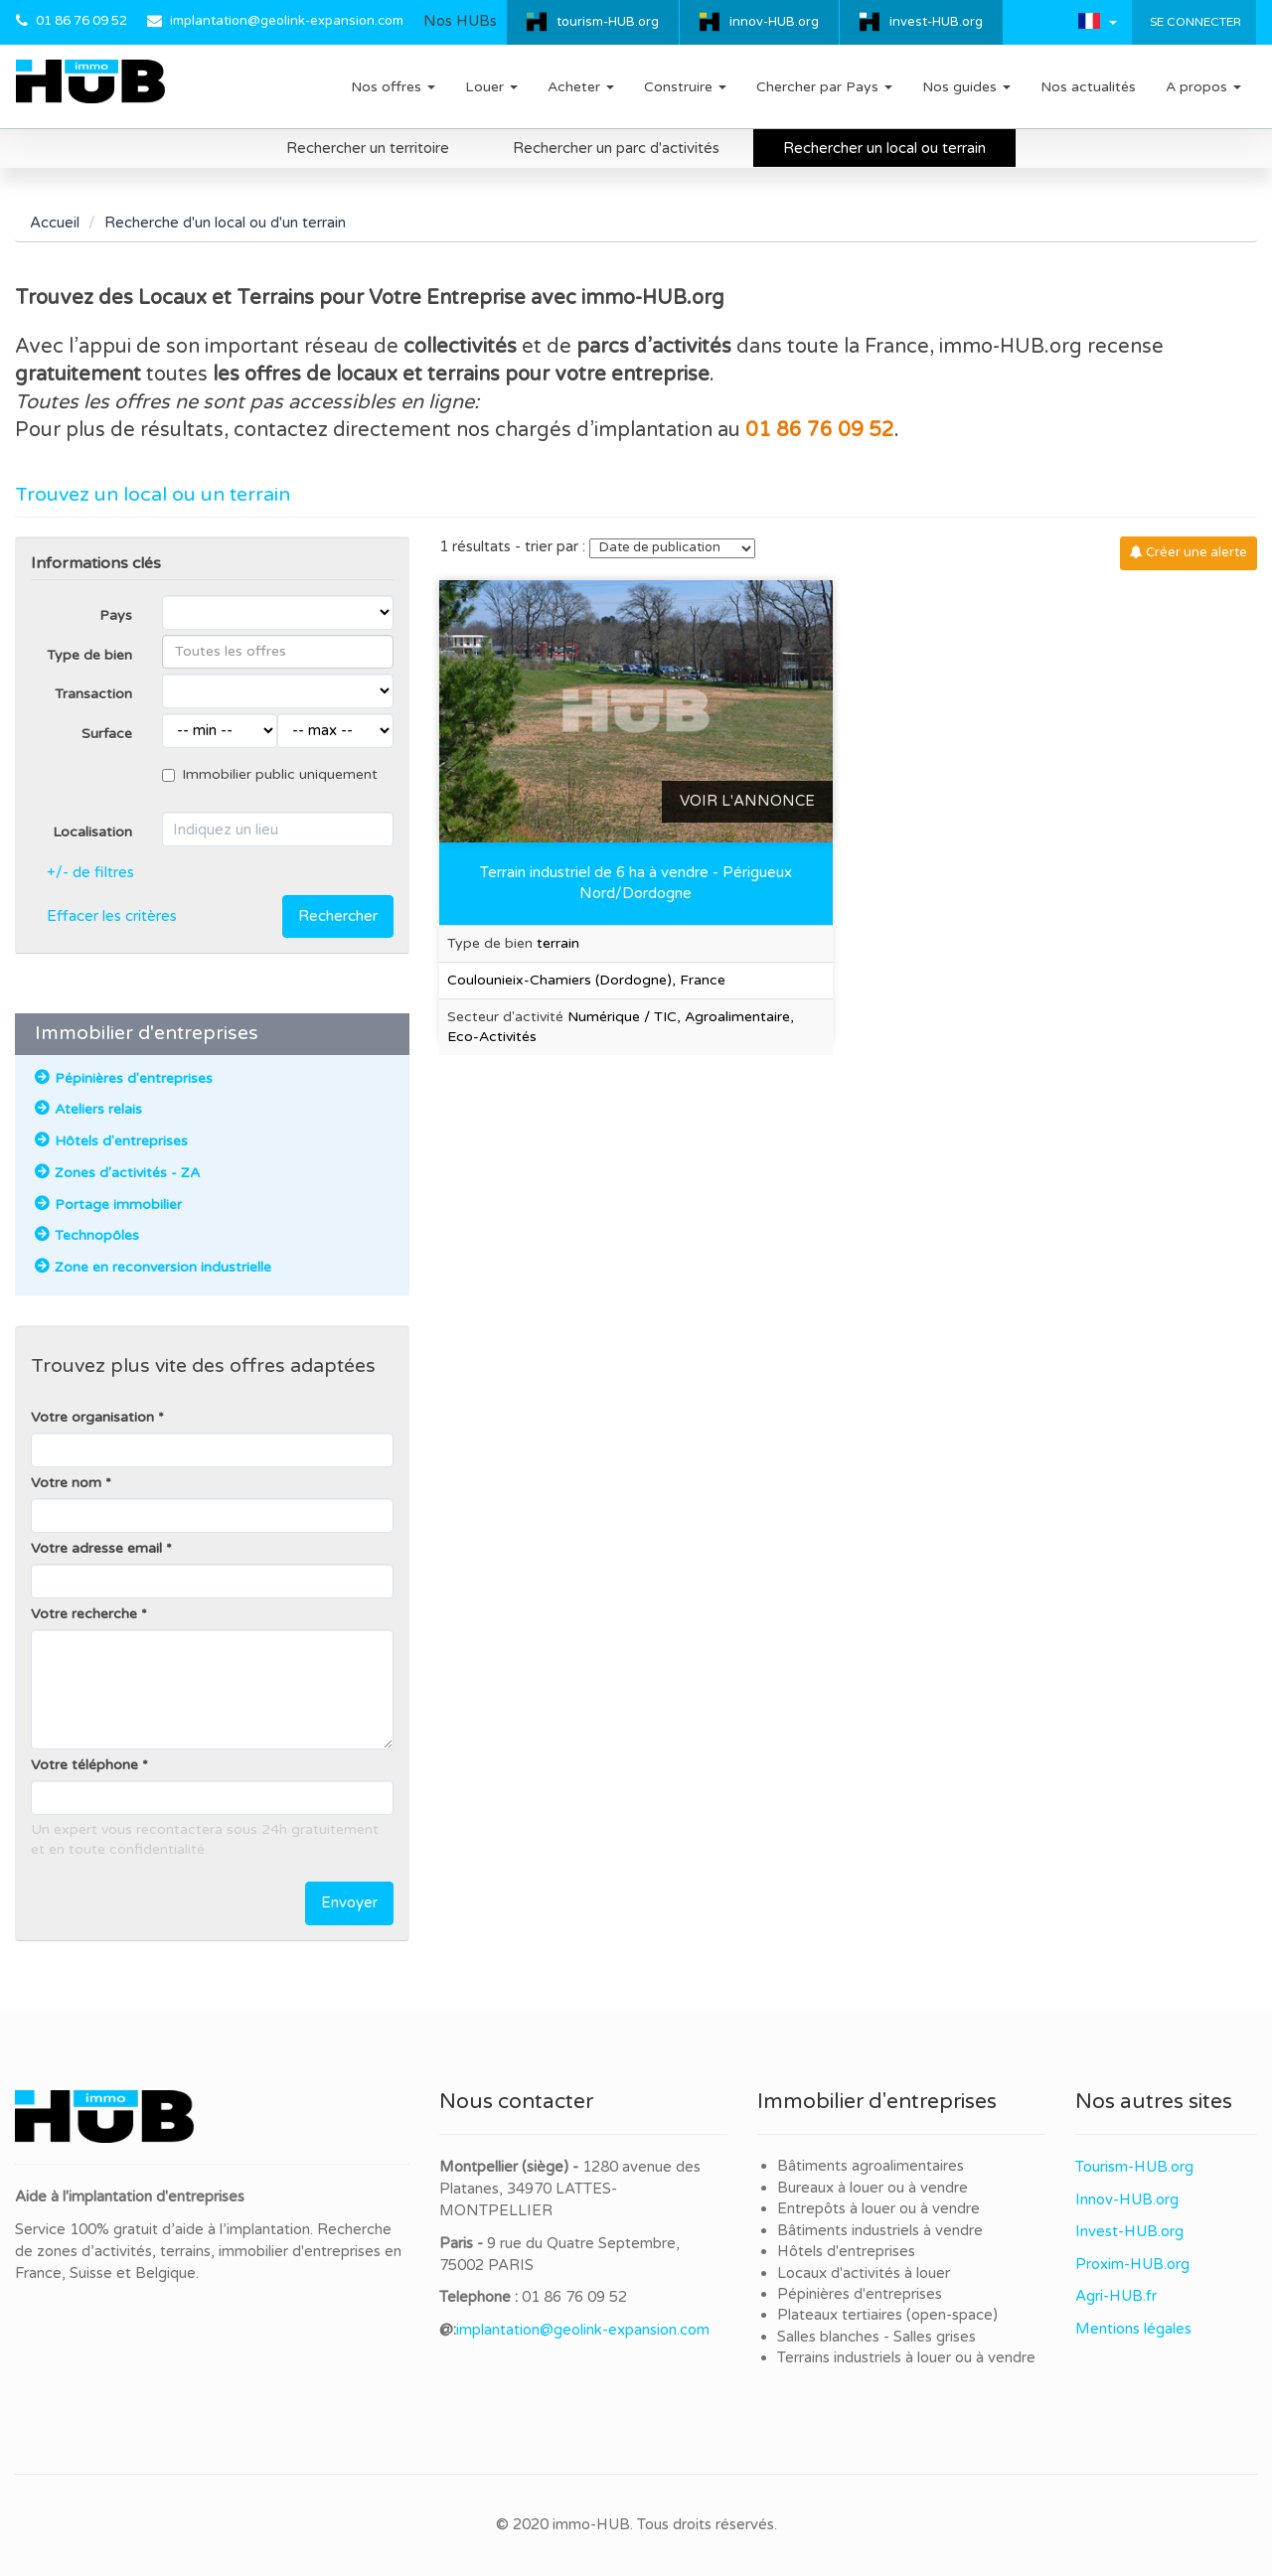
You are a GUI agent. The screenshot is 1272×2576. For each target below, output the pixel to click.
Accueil (55, 222)
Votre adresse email (96, 1548)
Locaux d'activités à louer (863, 2273)
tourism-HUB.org (607, 22)
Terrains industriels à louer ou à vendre (906, 2357)
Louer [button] (491, 86)
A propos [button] (1203, 86)
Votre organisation (92, 1417)
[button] (1097, 21)
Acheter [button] (581, 86)
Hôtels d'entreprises (846, 2251)
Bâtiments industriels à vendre (880, 2230)
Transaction (93, 693)
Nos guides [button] (966, 86)
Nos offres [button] (393, 86)
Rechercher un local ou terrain (884, 148)
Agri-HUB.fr (1116, 2296)
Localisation (92, 832)
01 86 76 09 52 (81, 21)
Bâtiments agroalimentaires (870, 2166)
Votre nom (66, 1482)
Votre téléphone (84, 1764)
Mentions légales (1133, 2329)
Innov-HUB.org (1127, 2199)
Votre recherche (84, 1613)
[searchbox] (278, 652)
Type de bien (89, 655)
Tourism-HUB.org (1134, 2167)
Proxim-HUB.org (1132, 2264)
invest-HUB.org (936, 22)
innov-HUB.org (774, 22)
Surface (106, 733)
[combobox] (278, 652)
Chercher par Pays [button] (824, 86)
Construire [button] (685, 86)
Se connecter (1194, 22)
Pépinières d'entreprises (859, 2294)
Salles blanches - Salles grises (876, 2337)
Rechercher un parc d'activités (616, 148)
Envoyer (349, 1902)
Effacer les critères (112, 916)
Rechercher (338, 916)
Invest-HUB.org (1129, 2231)
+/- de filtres (90, 872)
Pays (115, 615)
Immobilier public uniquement (270, 774)
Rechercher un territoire (367, 148)
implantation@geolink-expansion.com (286, 21)
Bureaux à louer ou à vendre (872, 2188)
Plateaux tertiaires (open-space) (887, 2315)
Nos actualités (1088, 86)
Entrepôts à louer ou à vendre (878, 2208)
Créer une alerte (1188, 552)
